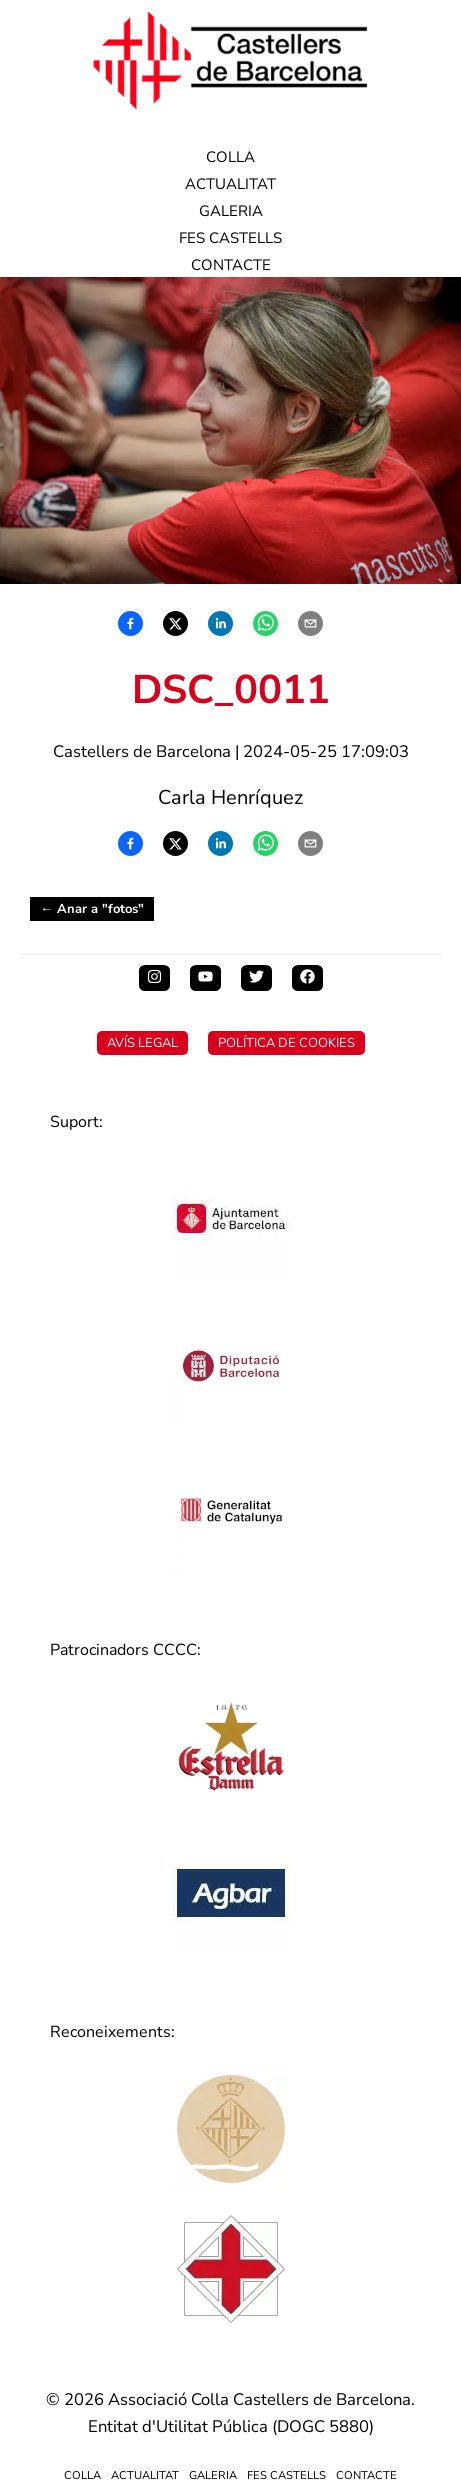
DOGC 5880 (323, 2426)
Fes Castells (230, 238)
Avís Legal (142, 1043)
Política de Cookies (286, 1043)
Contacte (231, 265)
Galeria (231, 211)
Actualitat (230, 184)
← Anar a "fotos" (92, 909)
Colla (230, 157)
